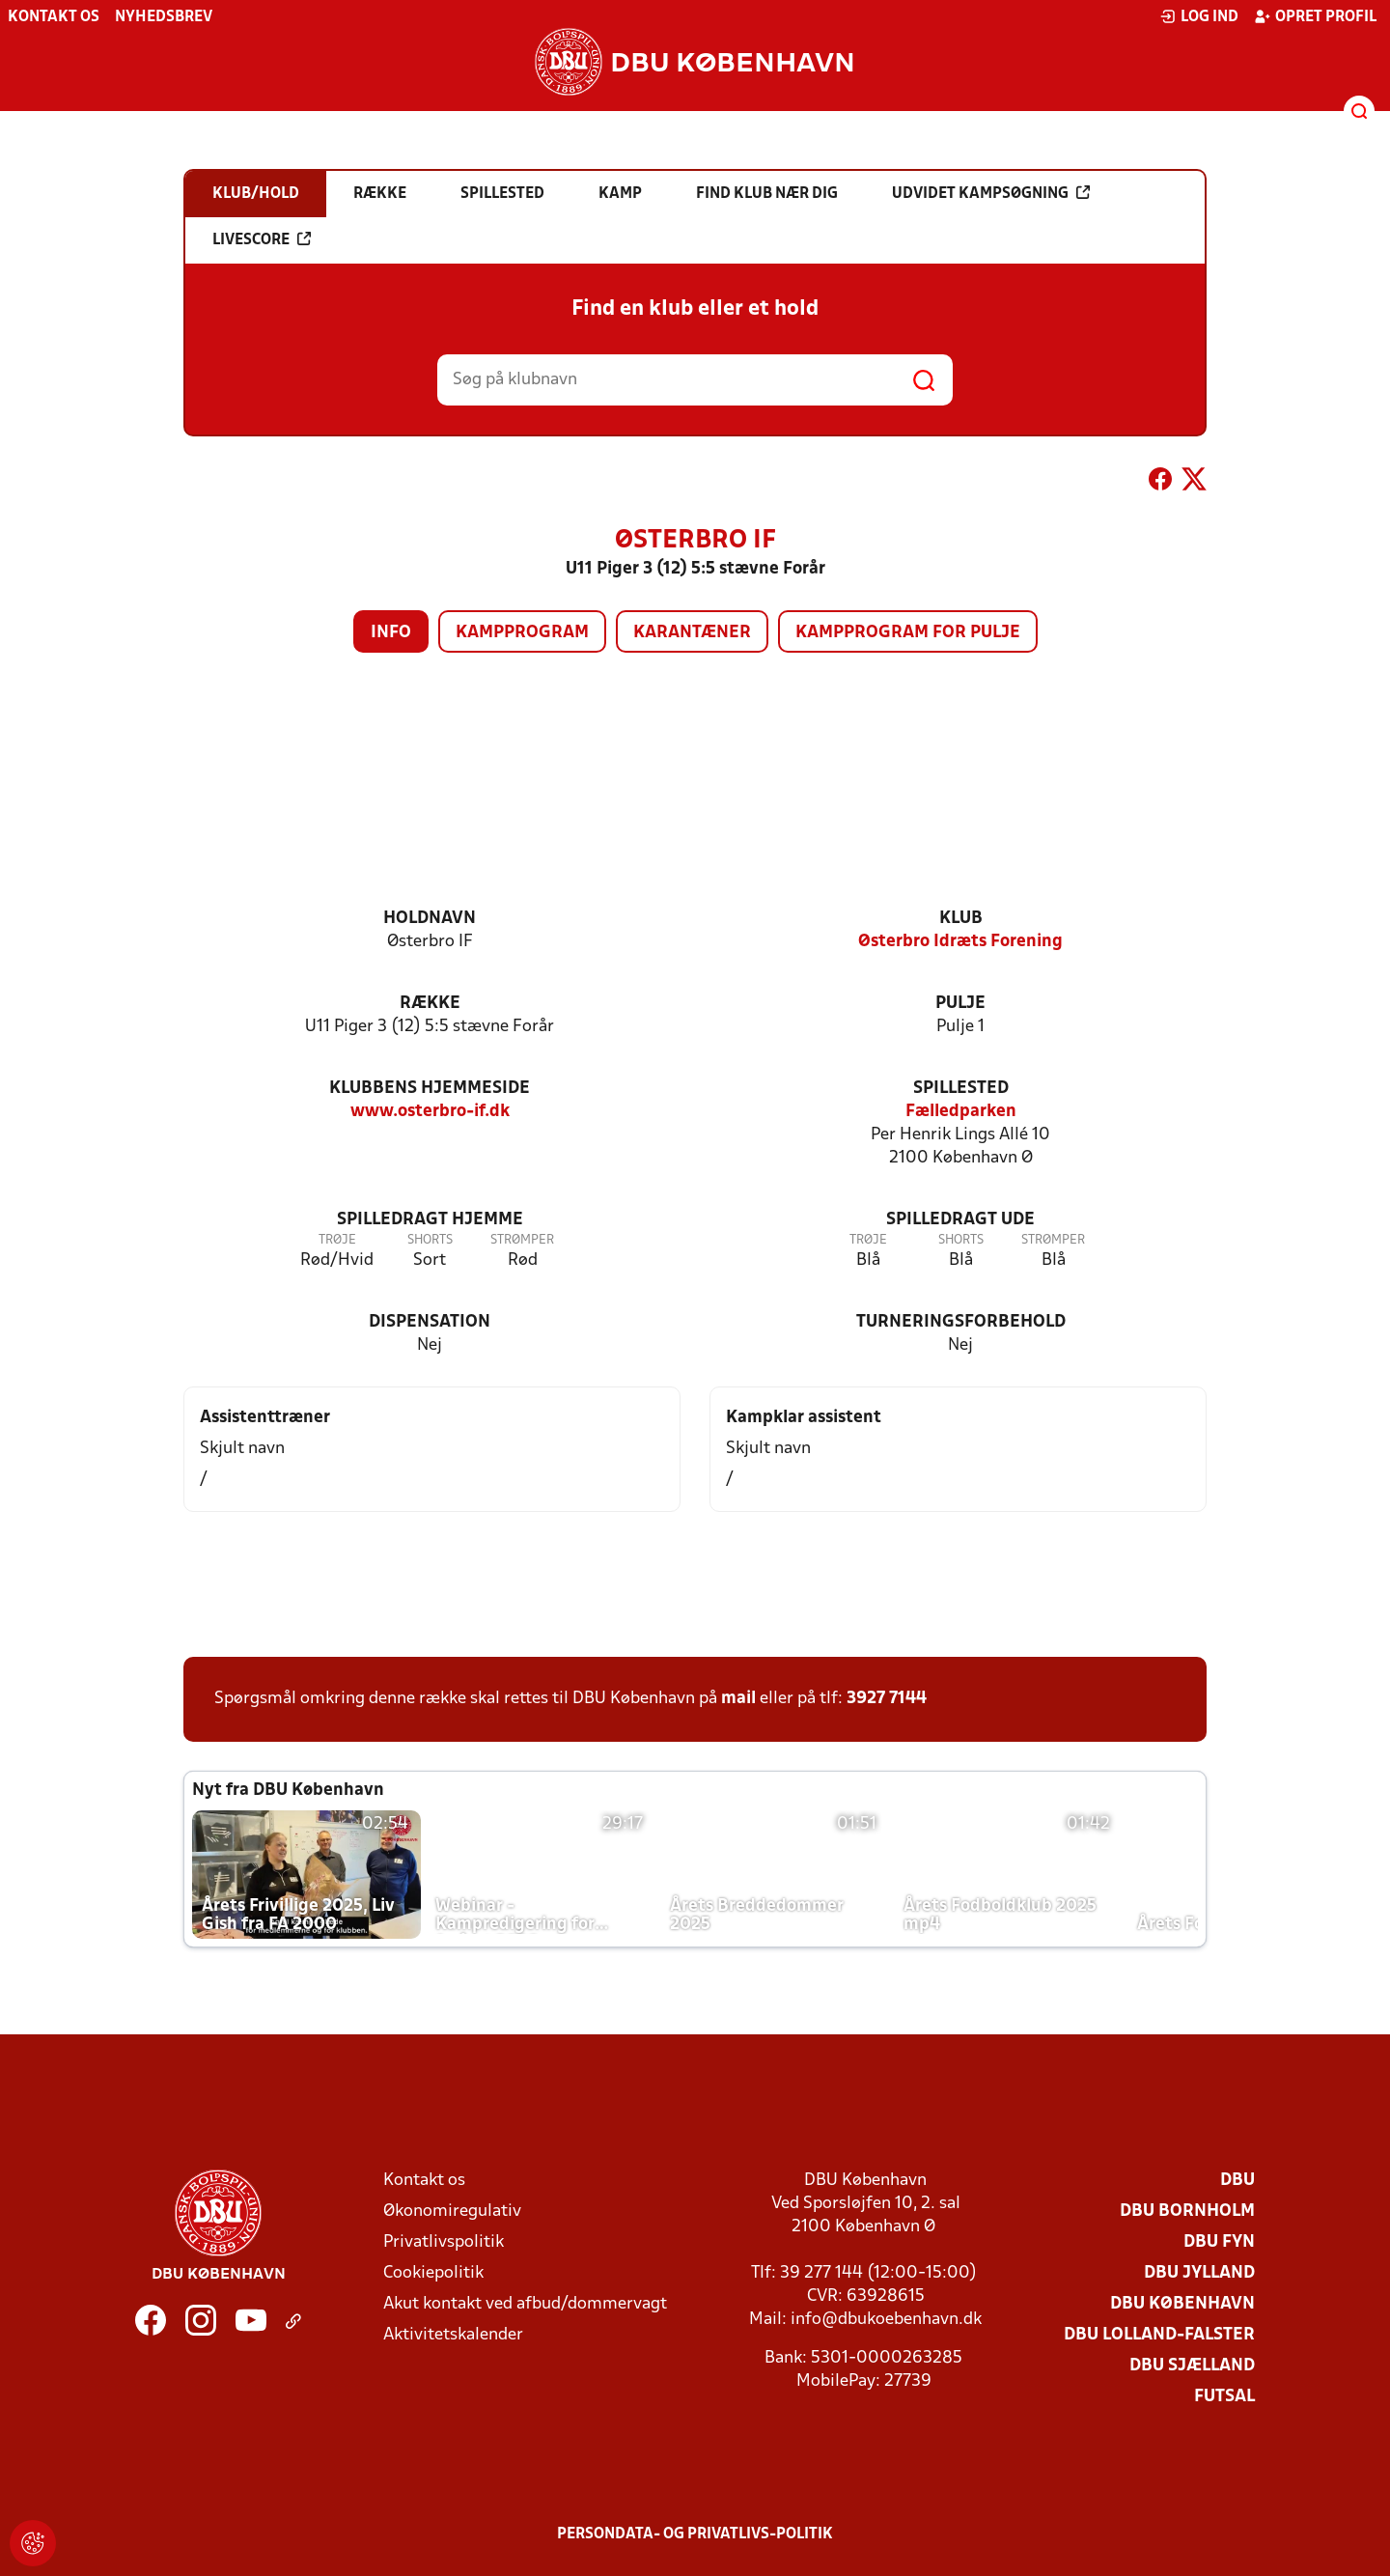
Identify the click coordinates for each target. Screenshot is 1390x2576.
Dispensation (429, 1322)
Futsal (1224, 2397)
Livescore (261, 239)
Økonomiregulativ (452, 2211)
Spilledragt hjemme (430, 1220)
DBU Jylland (1199, 2273)
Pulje (960, 1003)
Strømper (522, 1240)
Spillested (961, 1088)
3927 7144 (887, 1699)
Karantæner (692, 633)
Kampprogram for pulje (907, 633)
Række (430, 1003)
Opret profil (1315, 16)
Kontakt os (53, 17)
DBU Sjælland (1192, 2366)
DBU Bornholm (1187, 2211)
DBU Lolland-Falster (1159, 2335)
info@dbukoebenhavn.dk (886, 2319)
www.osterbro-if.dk (430, 1112)
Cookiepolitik (433, 2273)
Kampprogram (522, 633)
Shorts (430, 1240)
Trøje (337, 1240)
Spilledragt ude (960, 1220)
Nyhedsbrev (163, 17)
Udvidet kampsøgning (991, 193)
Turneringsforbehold (961, 1322)
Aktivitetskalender (453, 2335)
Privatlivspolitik (443, 2242)
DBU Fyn (1219, 2242)
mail (738, 1699)
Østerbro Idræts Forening (960, 942)
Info (391, 633)
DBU (1237, 2180)
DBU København (1182, 2304)
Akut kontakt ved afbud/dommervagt (525, 2304)
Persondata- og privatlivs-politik (695, 2534)
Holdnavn (429, 918)
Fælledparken (960, 1112)
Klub (961, 918)
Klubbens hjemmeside (429, 1088)
